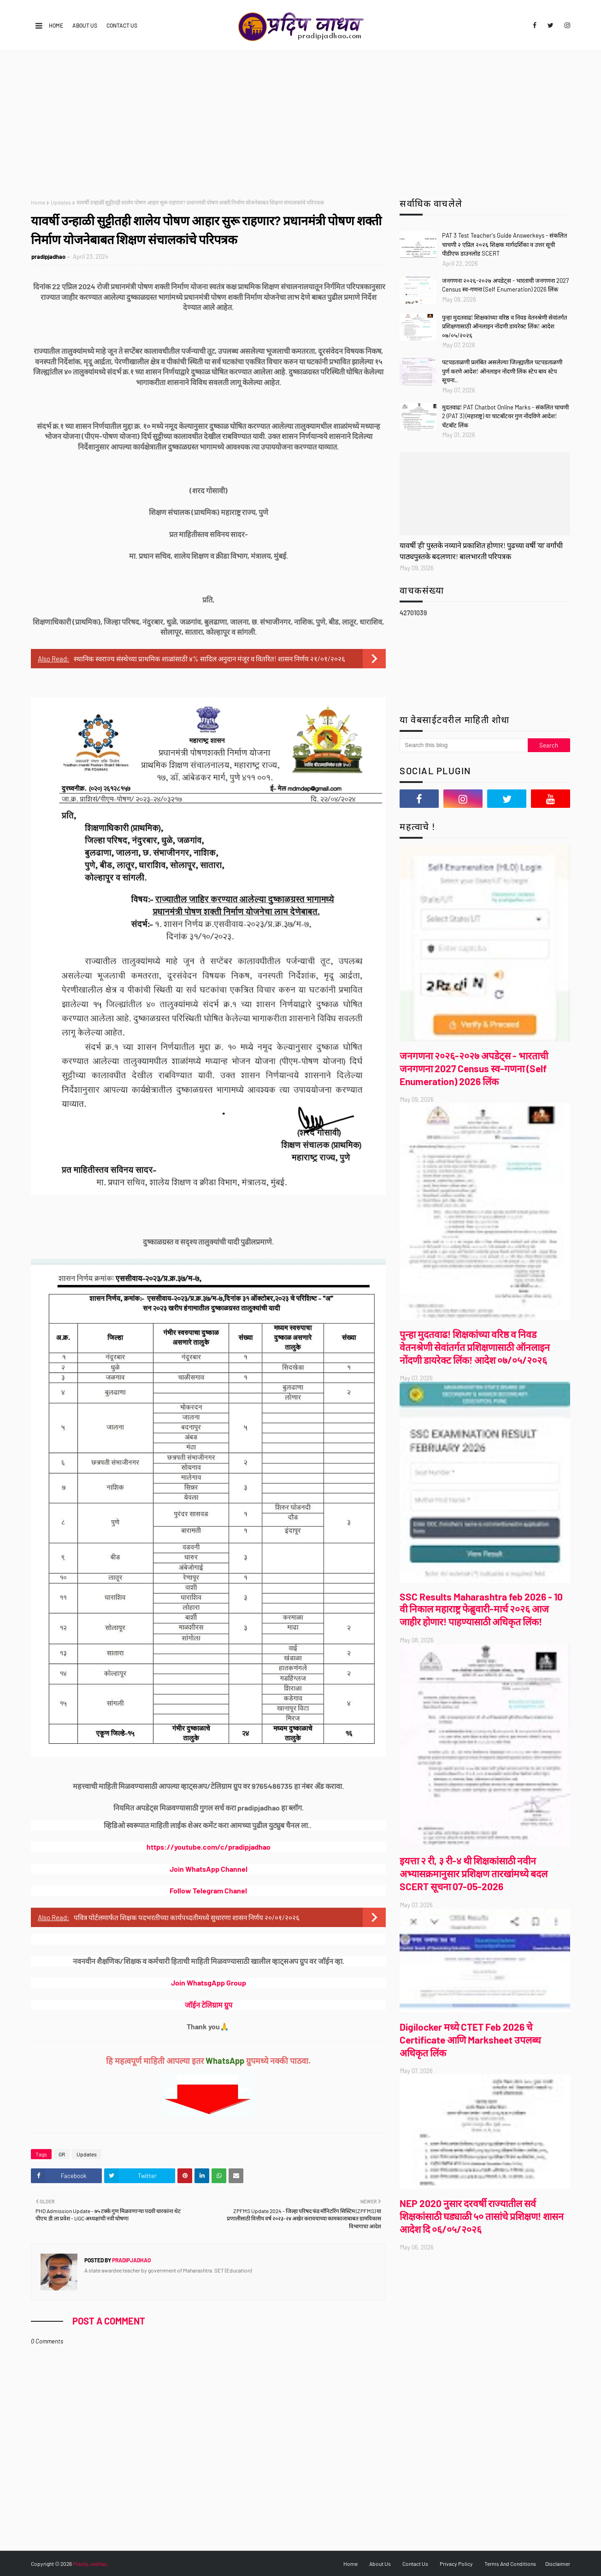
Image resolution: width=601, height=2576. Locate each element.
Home (56, 25)
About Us (84, 25)
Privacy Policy (456, 2563)
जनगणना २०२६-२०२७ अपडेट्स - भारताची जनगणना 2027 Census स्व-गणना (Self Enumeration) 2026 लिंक (505, 285)
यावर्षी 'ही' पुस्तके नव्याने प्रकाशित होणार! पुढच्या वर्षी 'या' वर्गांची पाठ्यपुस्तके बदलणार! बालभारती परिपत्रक (481, 551)
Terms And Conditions (510, 2563)
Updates (61, 202)
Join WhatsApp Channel (208, 1868)
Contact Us (121, 25)
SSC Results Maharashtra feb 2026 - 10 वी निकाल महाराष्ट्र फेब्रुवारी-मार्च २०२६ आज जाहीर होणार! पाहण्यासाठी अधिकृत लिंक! (481, 1609)
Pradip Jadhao (90, 2563)
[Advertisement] (300, 120)
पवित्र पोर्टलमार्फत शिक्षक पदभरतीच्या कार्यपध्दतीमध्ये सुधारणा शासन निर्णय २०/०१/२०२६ (187, 1917)
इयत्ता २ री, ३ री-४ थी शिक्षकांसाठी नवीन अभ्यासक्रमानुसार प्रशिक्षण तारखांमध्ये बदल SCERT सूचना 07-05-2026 (474, 1873)
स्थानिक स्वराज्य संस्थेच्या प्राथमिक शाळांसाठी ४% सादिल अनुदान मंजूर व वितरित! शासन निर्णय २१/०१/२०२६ (209, 658)
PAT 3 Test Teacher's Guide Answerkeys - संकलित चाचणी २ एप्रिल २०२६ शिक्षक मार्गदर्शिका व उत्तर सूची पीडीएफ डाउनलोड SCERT (504, 244)
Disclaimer (557, 2563)
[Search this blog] (464, 745)
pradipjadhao (48, 256)
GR (62, 2154)
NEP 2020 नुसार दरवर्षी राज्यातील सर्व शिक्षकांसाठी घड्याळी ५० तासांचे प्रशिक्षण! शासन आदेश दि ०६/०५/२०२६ (482, 2216)
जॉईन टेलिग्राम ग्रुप (208, 2004)
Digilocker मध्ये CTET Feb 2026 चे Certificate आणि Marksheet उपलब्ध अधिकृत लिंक (470, 2039)
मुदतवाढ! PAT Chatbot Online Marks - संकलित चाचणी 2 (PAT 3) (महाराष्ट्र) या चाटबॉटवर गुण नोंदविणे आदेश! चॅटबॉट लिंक (505, 416)
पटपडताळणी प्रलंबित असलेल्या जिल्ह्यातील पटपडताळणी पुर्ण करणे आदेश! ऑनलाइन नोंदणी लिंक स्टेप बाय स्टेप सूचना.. (502, 371)
